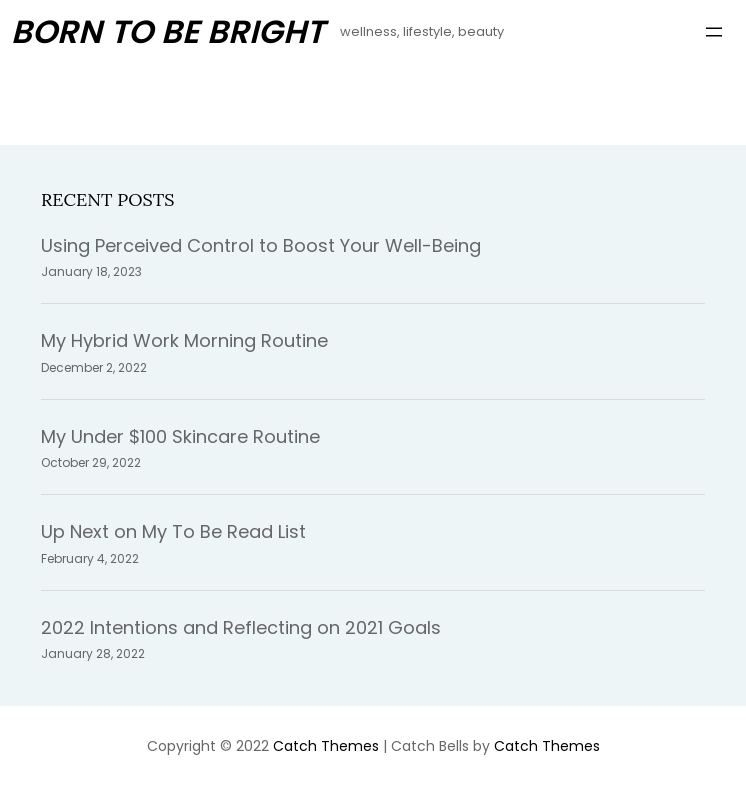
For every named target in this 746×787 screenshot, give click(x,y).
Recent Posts (107, 199)
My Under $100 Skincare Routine (180, 436)
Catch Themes (326, 746)
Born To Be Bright (167, 31)
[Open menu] (714, 32)
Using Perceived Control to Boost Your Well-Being (261, 245)
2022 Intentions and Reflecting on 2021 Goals (241, 627)
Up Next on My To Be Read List (173, 531)
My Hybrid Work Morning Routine (184, 340)
